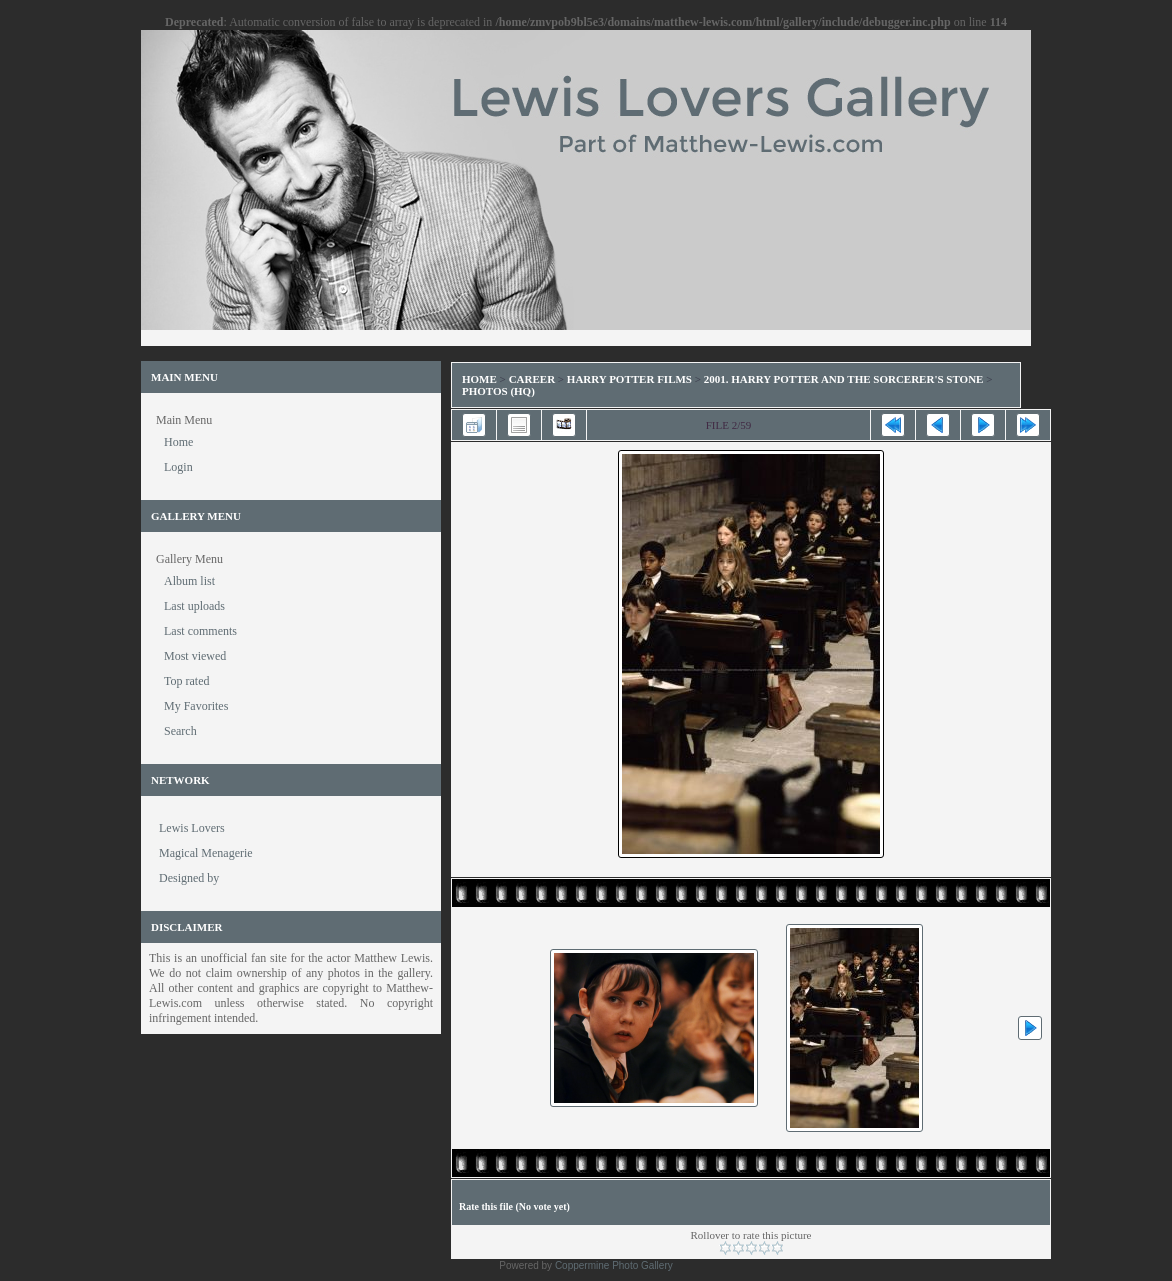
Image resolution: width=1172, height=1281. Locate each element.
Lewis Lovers (192, 828)
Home (479, 379)
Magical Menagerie (206, 853)
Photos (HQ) (498, 391)
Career (532, 379)
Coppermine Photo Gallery (614, 1265)
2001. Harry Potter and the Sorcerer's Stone (844, 379)
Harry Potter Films (629, 379)
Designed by (189, 878)
